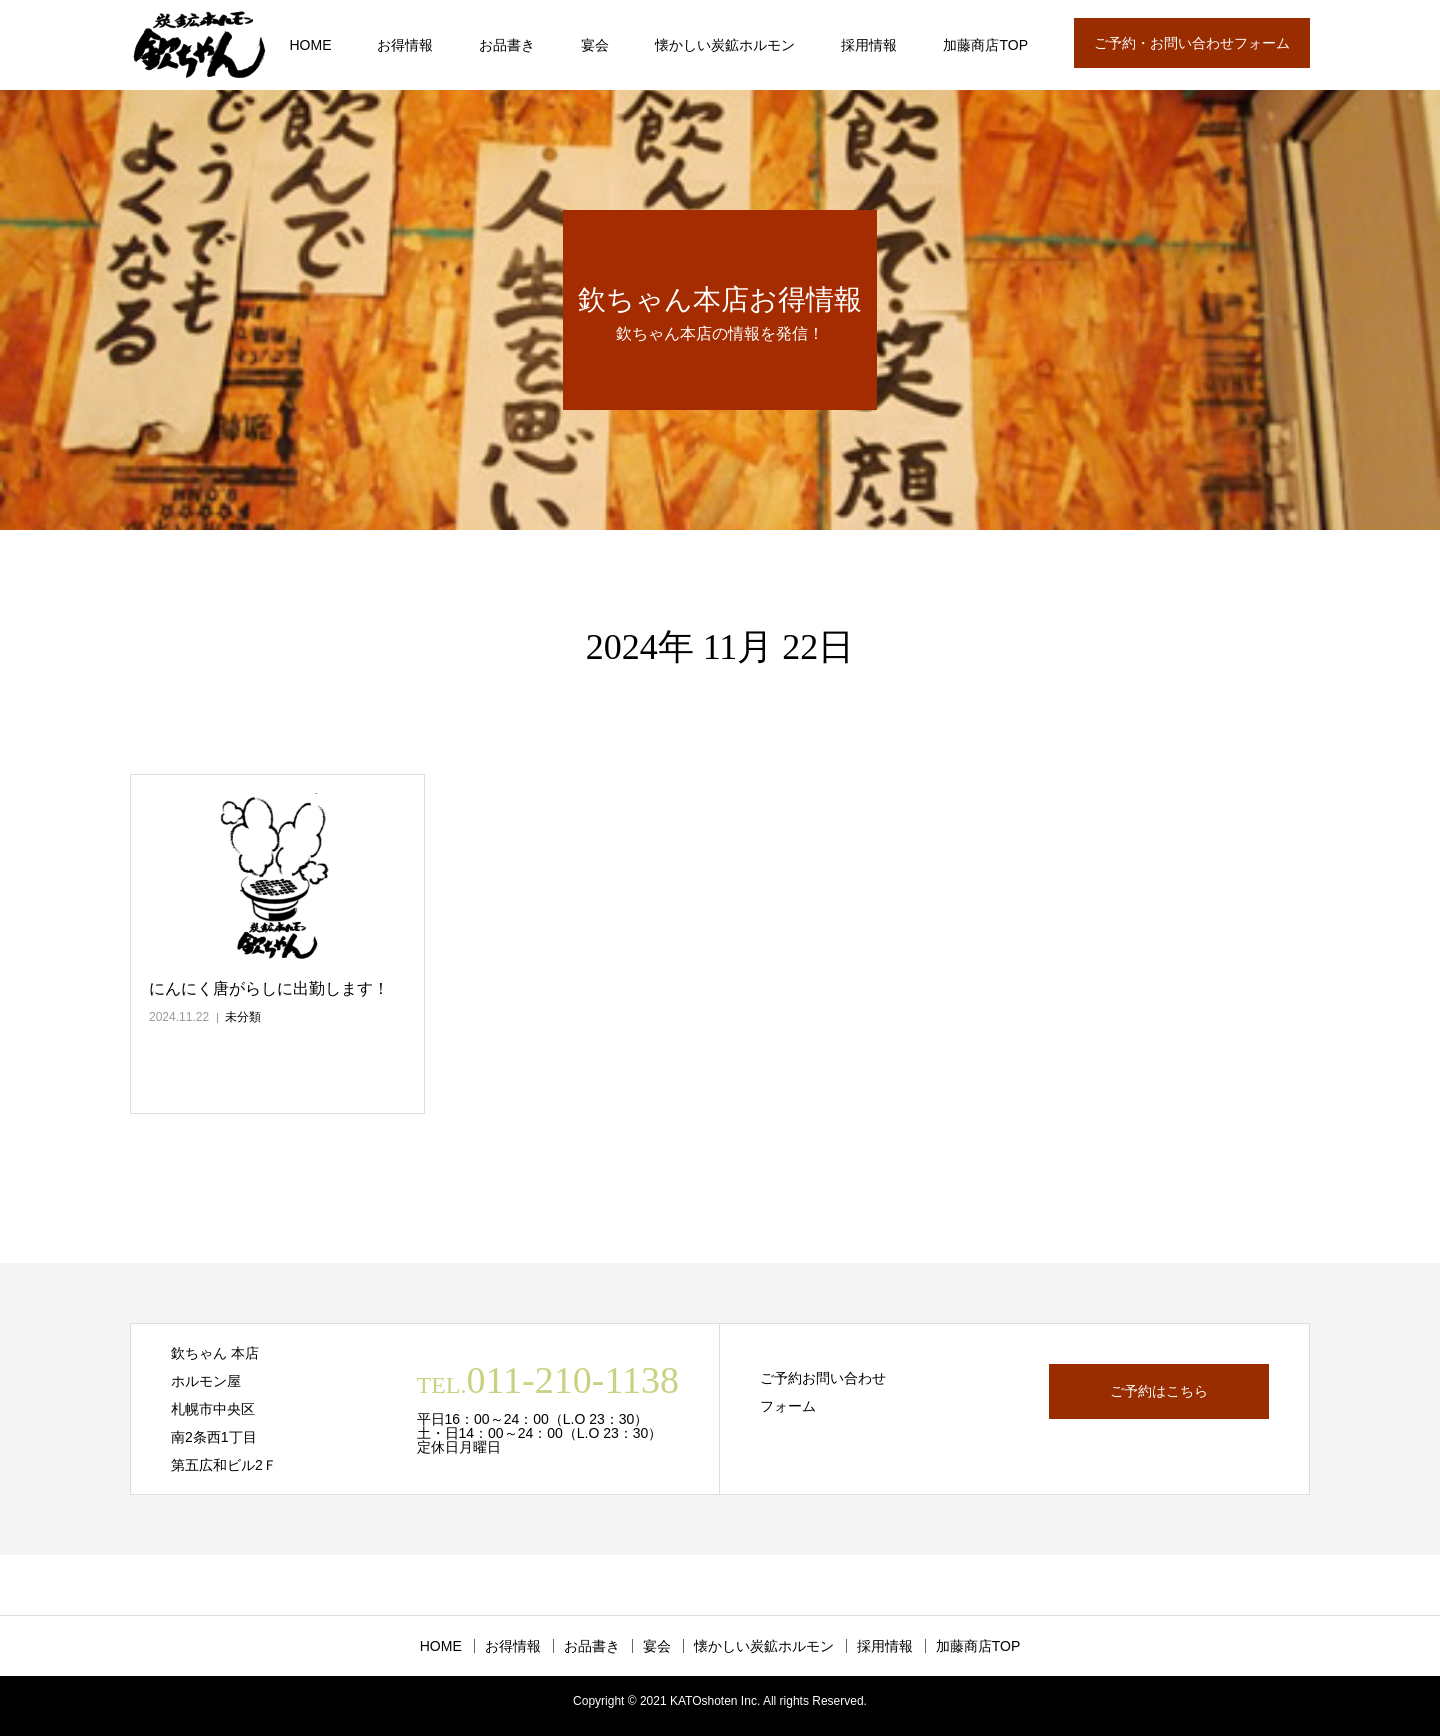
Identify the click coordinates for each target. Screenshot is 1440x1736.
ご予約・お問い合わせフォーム (1192, 43)
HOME (310, 45)
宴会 (595, 45)
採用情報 (869, 45)
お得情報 (405, 45)
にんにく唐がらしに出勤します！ (269, 988)
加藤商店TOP (985, 45)
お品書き (507, 45)
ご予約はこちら (1159, 1391)
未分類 (243, 1017)
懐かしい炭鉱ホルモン (725, 45)
